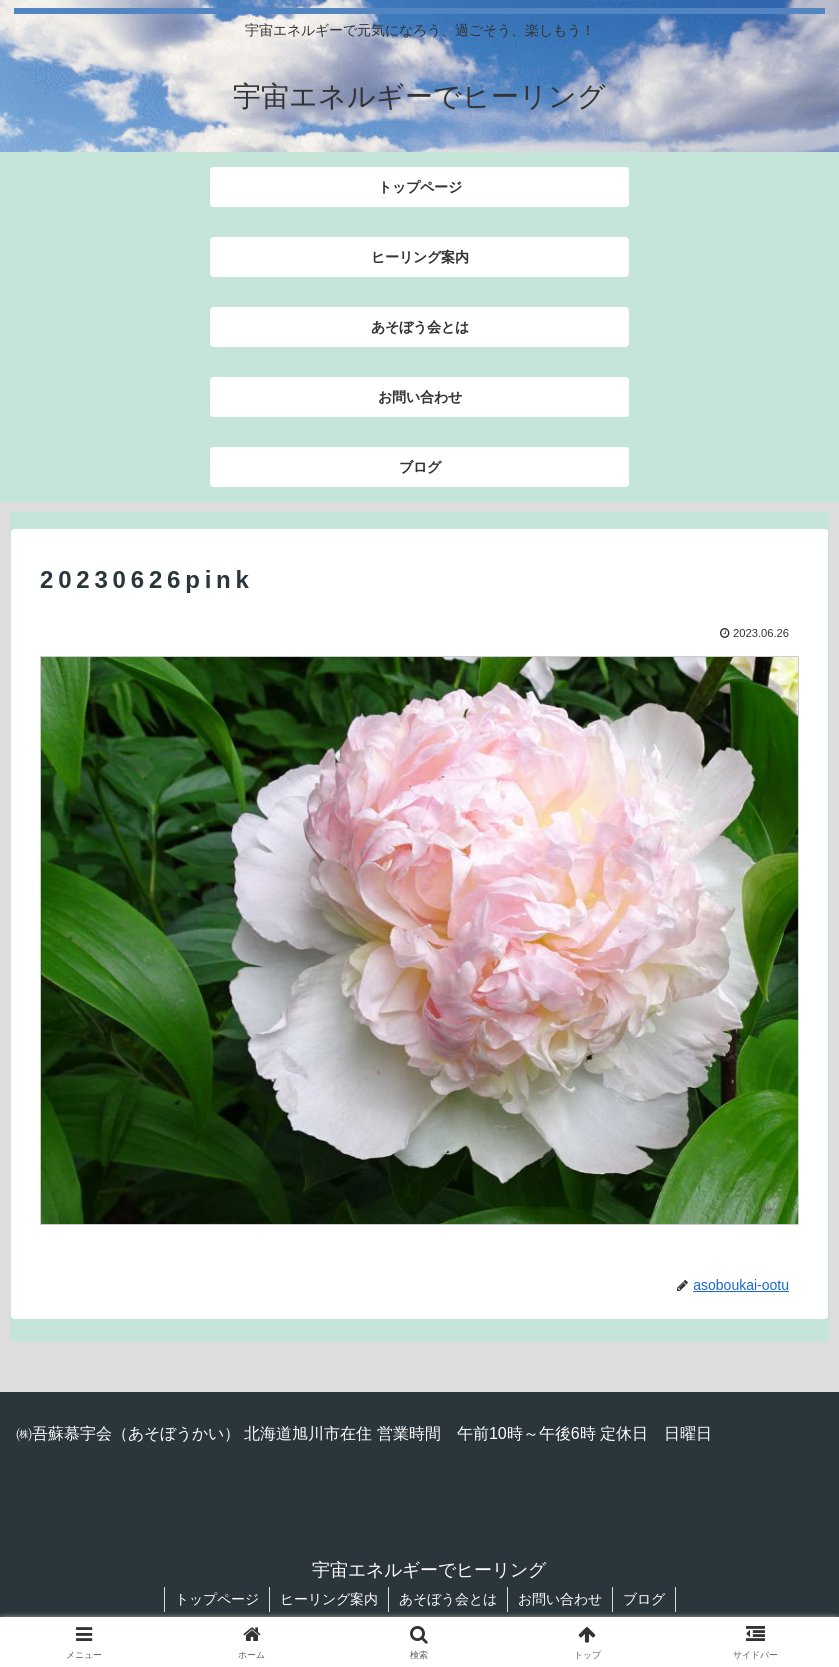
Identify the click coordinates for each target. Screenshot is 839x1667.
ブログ (644, 1599)
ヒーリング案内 (329, 1599)
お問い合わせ (560, 1599)
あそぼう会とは (448, 1599)
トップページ (217, 1599)
